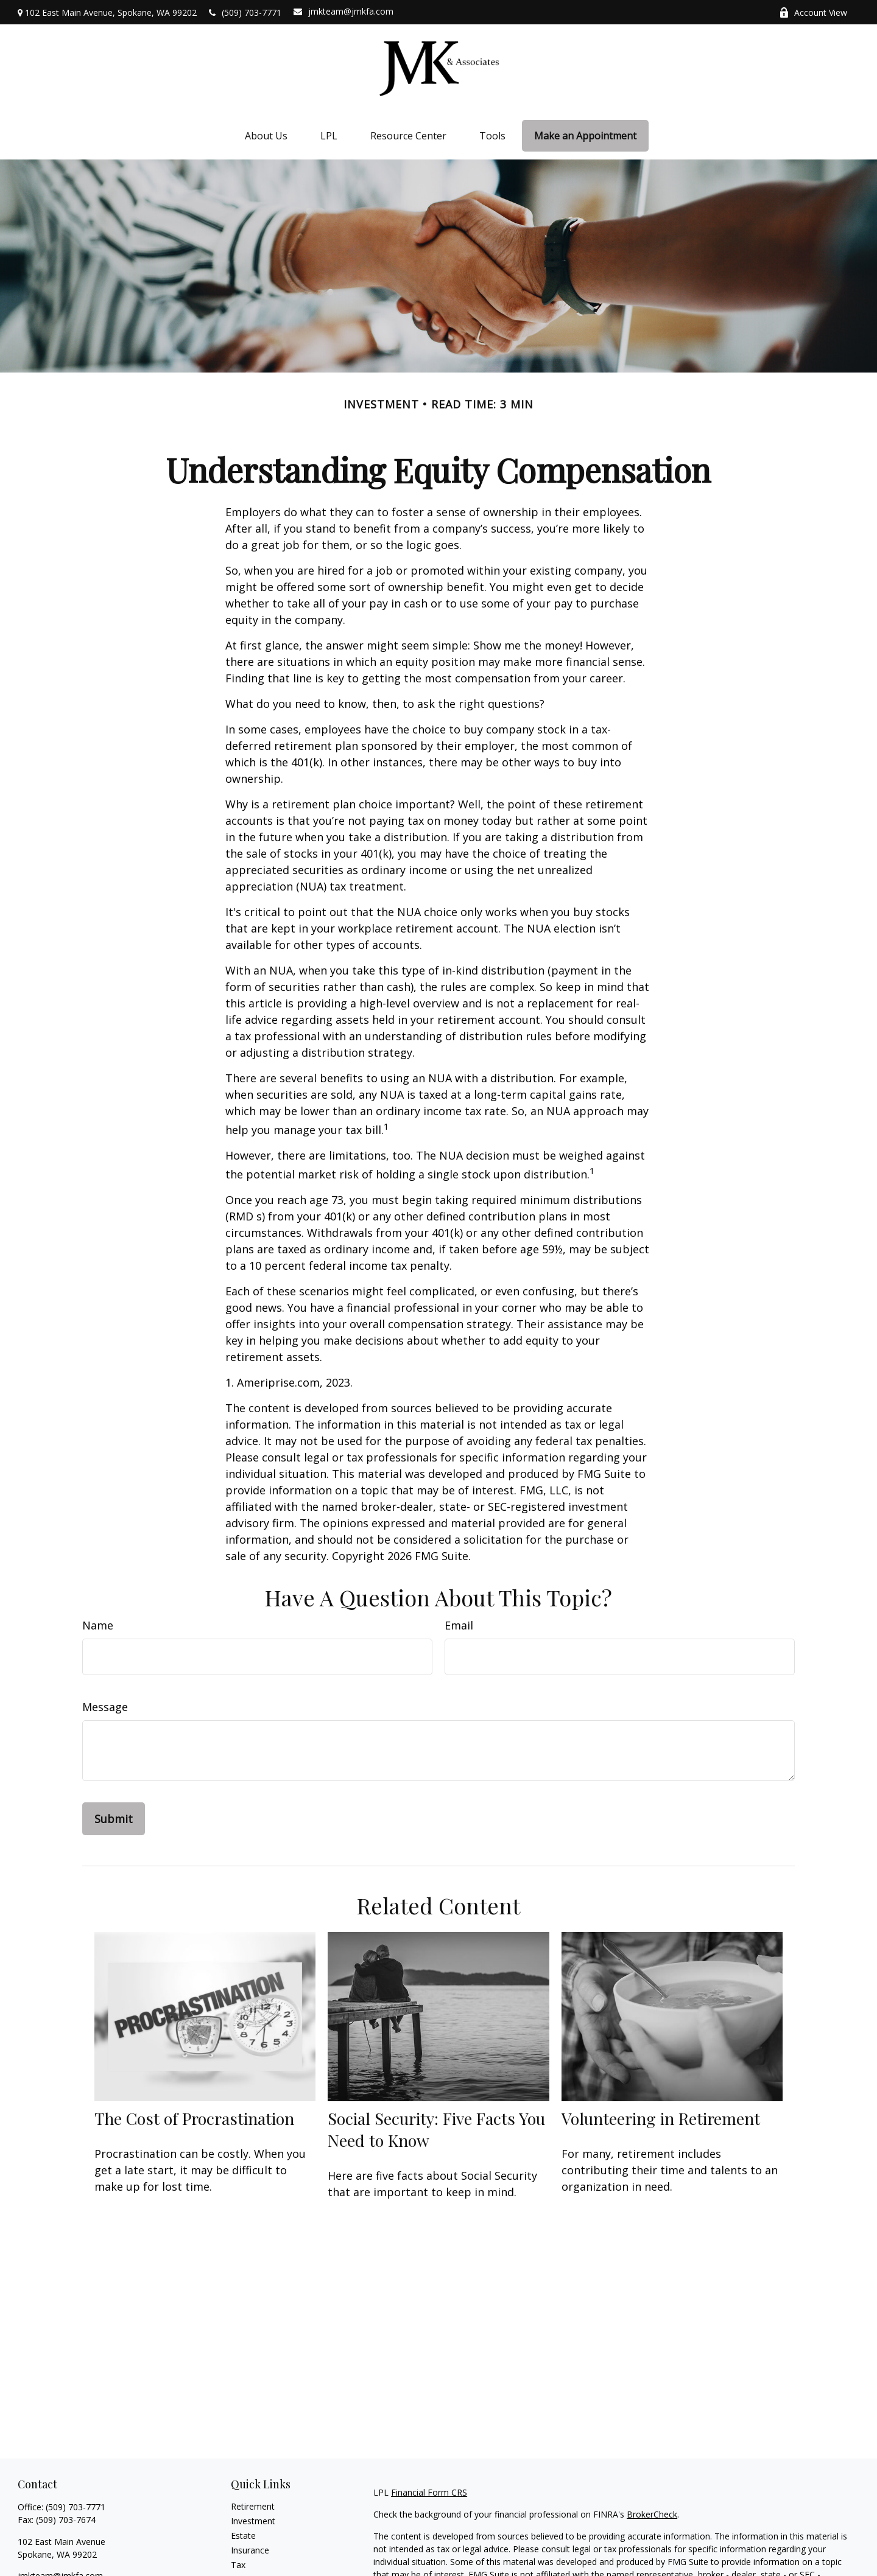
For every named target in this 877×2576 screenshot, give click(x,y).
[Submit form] (113, 1818)
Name (97, 1625)
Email (459, 1625)
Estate (243, 2535)
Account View (813, 12)
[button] (266, 136)
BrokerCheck (652, 2514)
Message (105, 1706)
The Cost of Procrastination (194, 2118)
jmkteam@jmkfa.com (343, 11)
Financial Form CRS (429, 2492)
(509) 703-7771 (245, 12)
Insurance (250, 2550)
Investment (253, 2521)
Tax (238, 2565)
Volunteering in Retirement (661, 2118)
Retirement (253, 2506)
